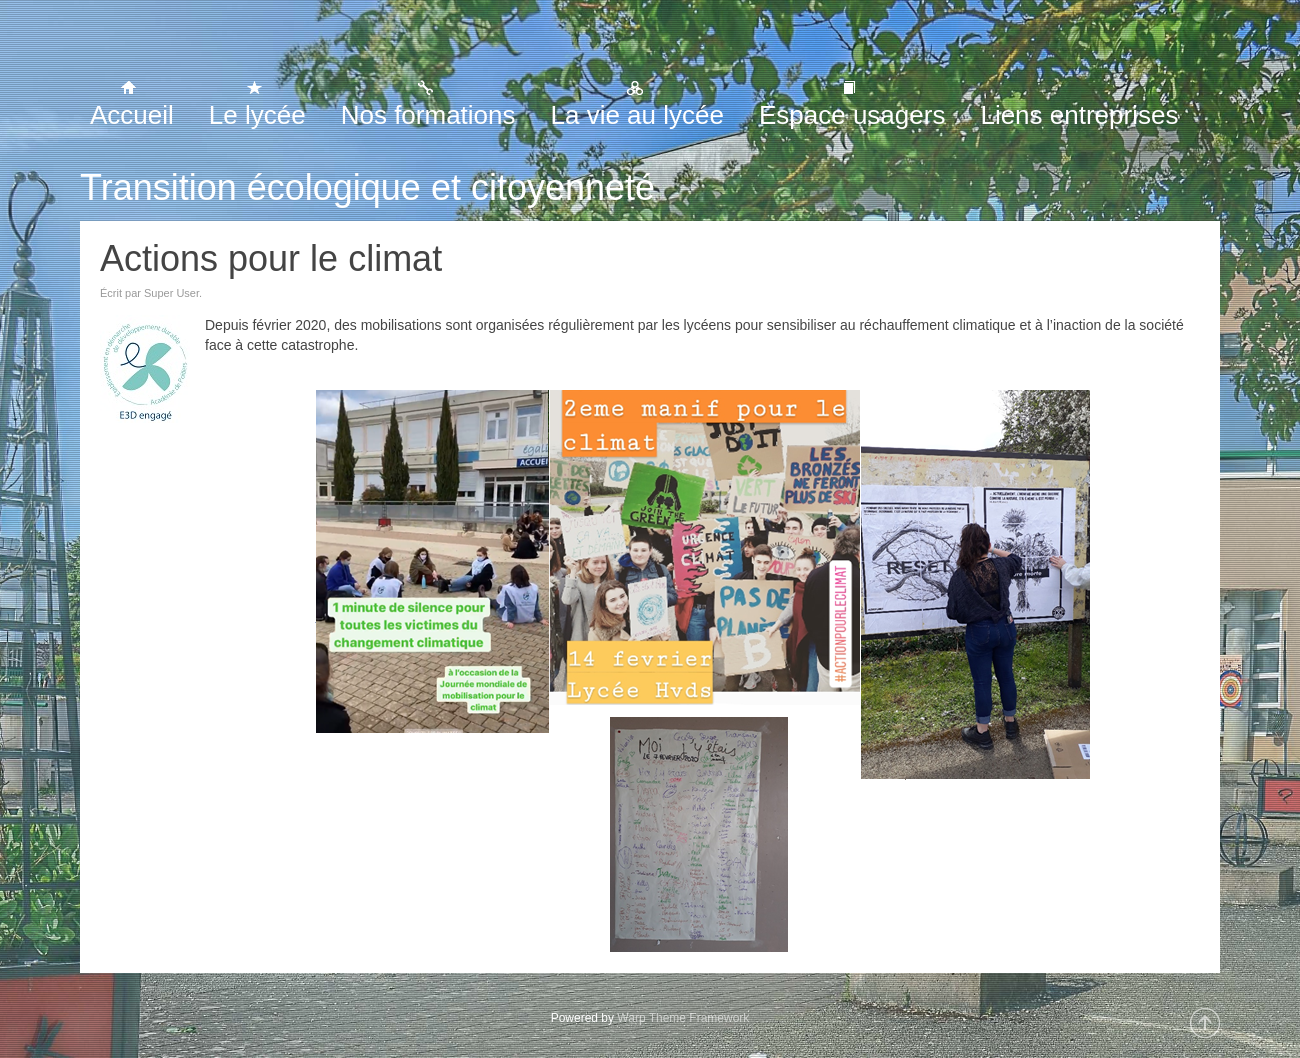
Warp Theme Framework (683, 1018)
